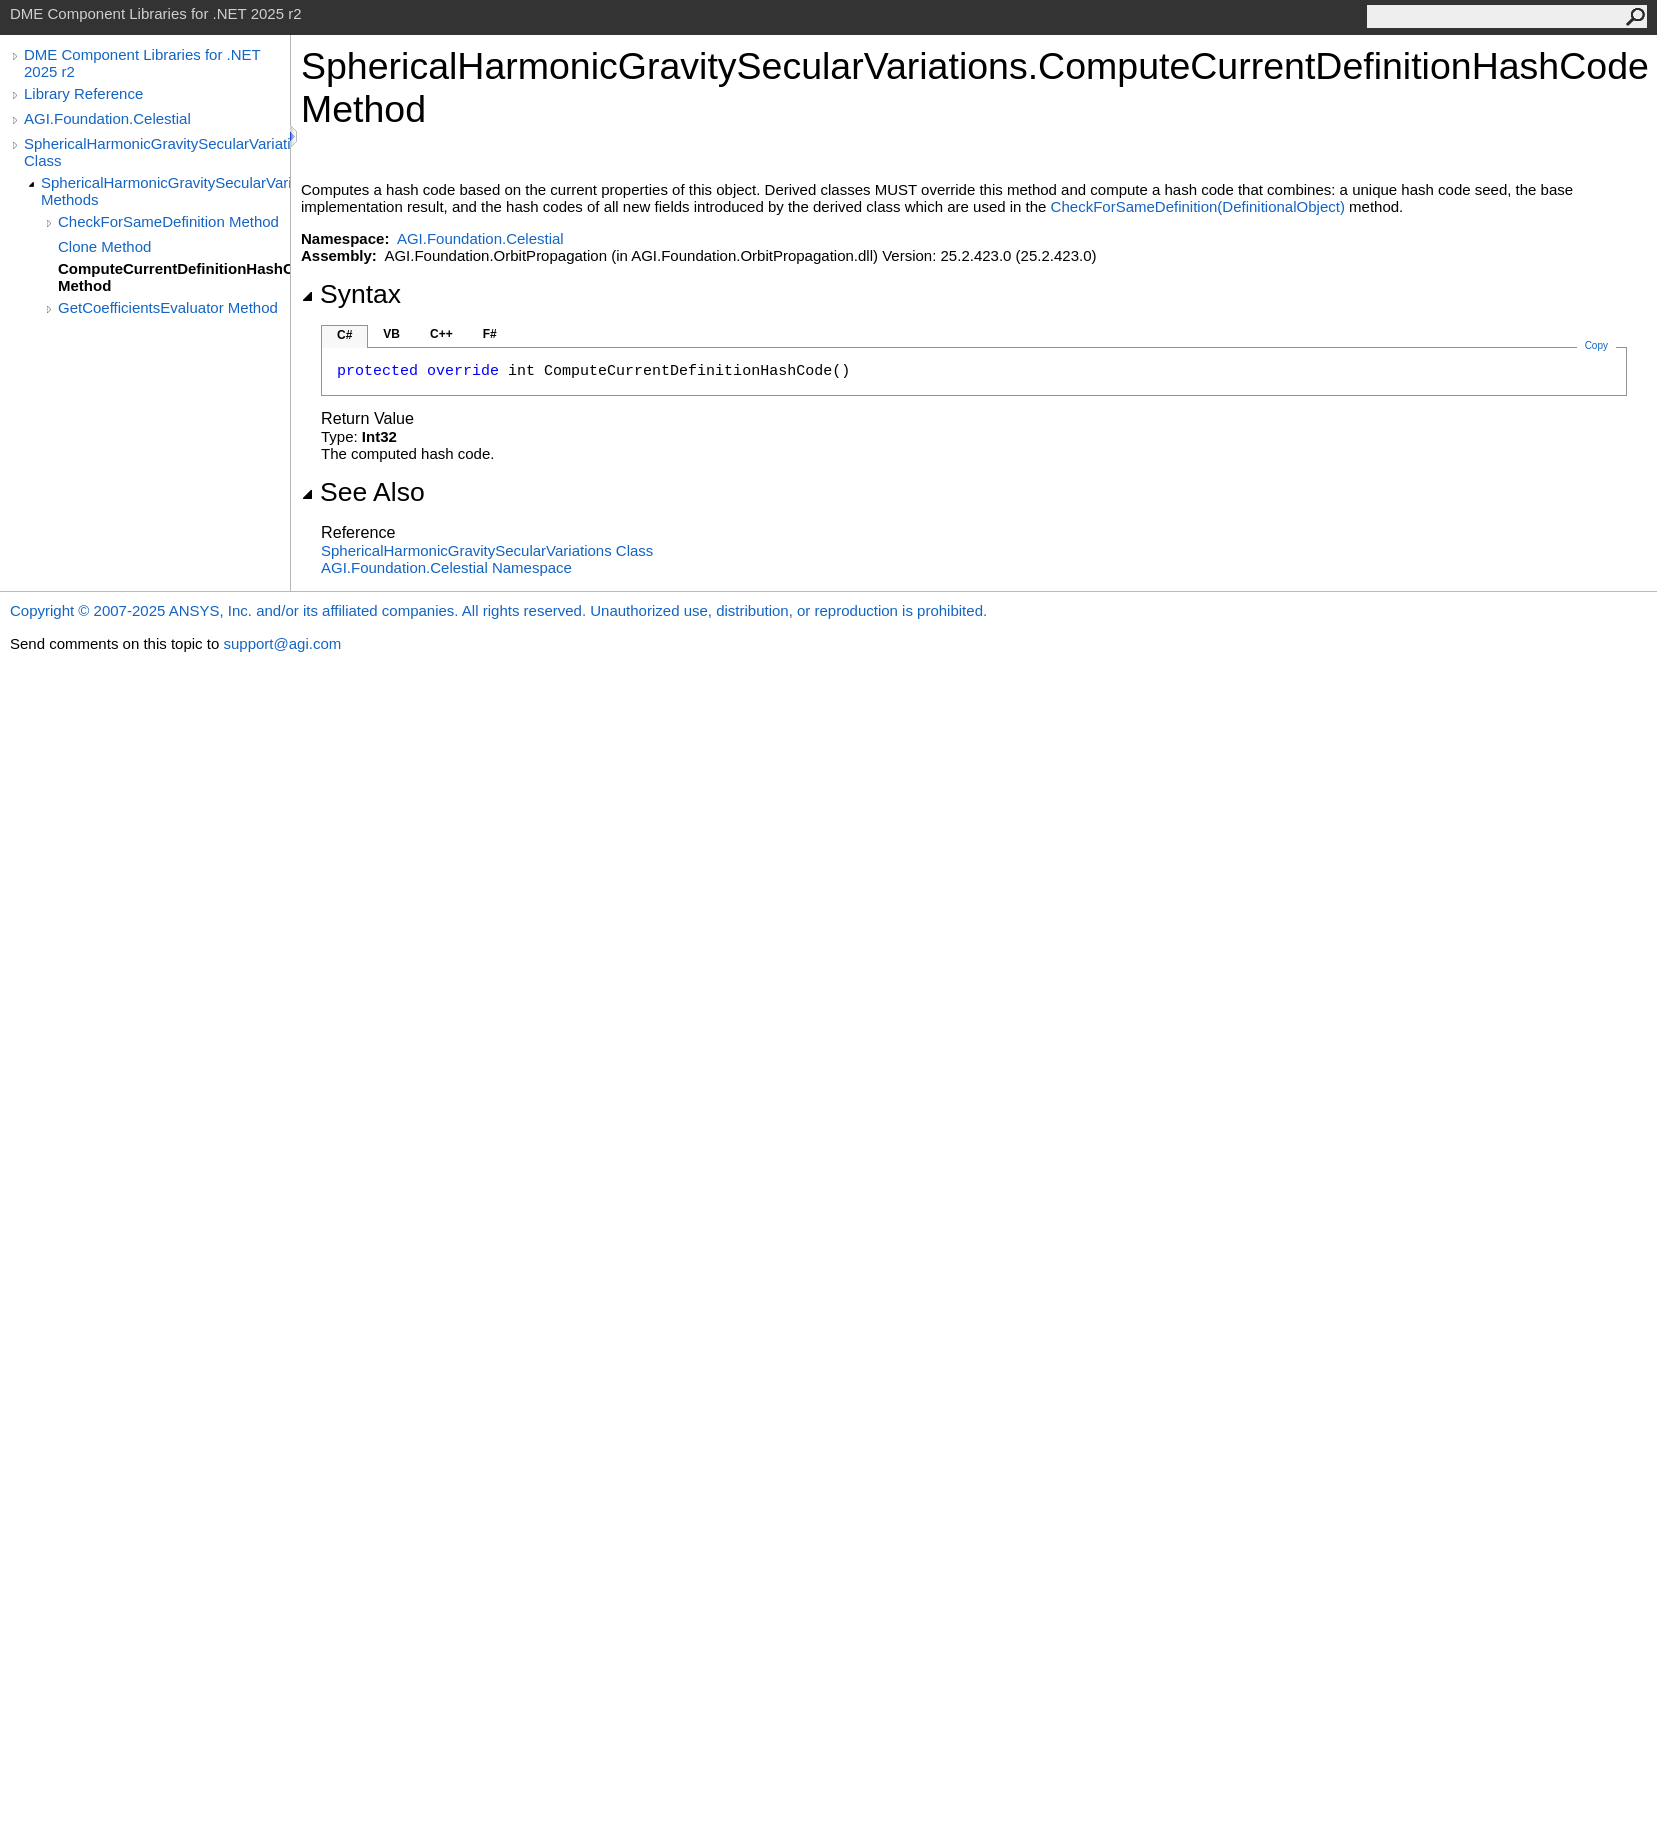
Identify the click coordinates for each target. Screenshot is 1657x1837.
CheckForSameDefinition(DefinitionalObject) (1198, 206)
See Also (363, 492)
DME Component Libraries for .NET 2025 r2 (142, 63)
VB (391, 334)
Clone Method (104, 246)
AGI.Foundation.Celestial (107, 118)
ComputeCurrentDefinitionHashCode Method (174, 277)
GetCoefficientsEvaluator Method (168, 307)
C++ (441, 334)
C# (344, 335)
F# (490, 334)
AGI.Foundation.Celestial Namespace (446, 567)
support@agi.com (282, 643)
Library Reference (83, 93)
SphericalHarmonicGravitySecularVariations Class (157, 152)
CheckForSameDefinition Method (168, 221)
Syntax (351, 294)
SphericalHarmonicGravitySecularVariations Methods (165, 191)
